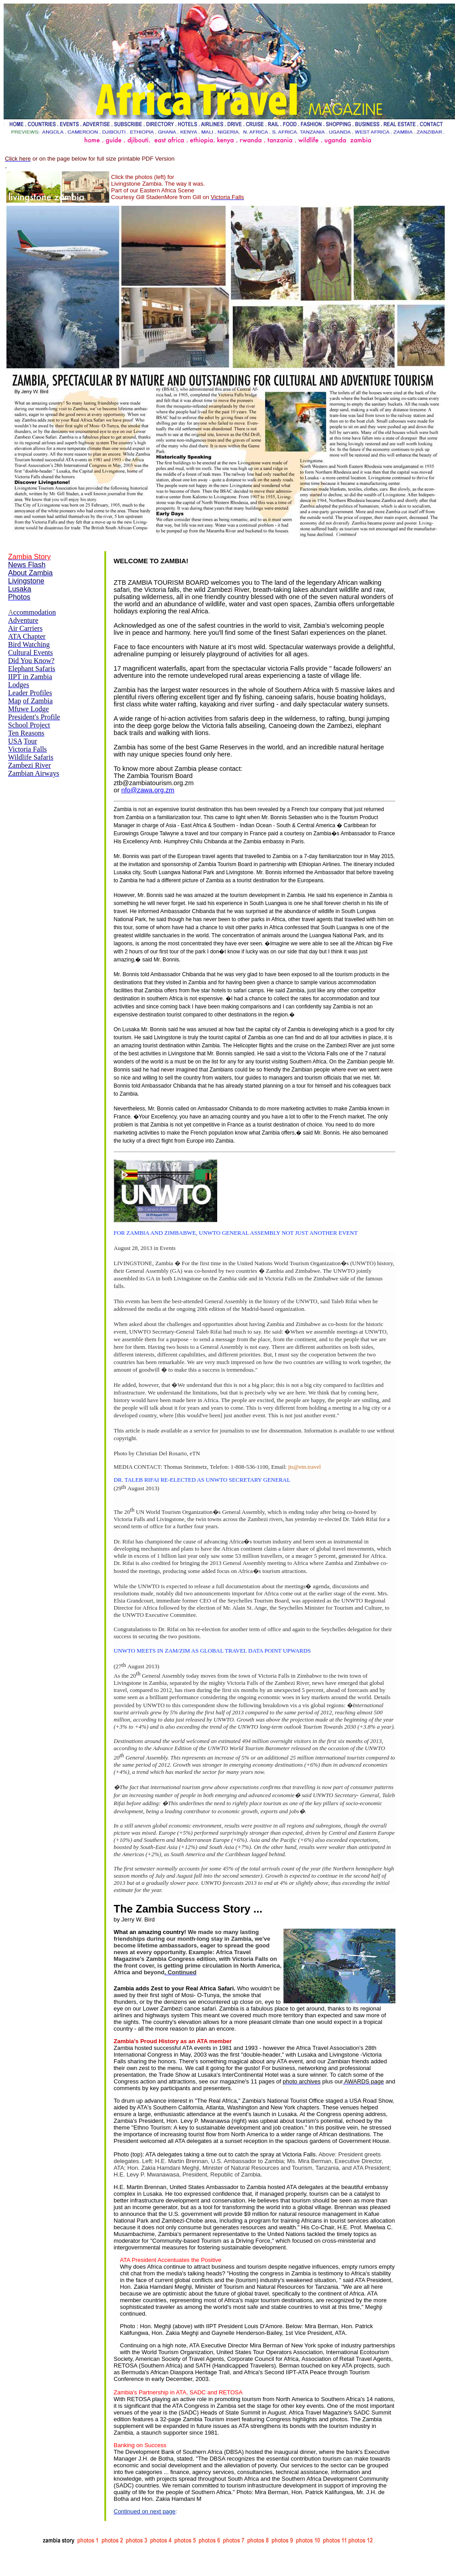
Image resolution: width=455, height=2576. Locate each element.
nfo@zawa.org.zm (147, 790)
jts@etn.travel (304, 1466)
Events (168, 1248)
